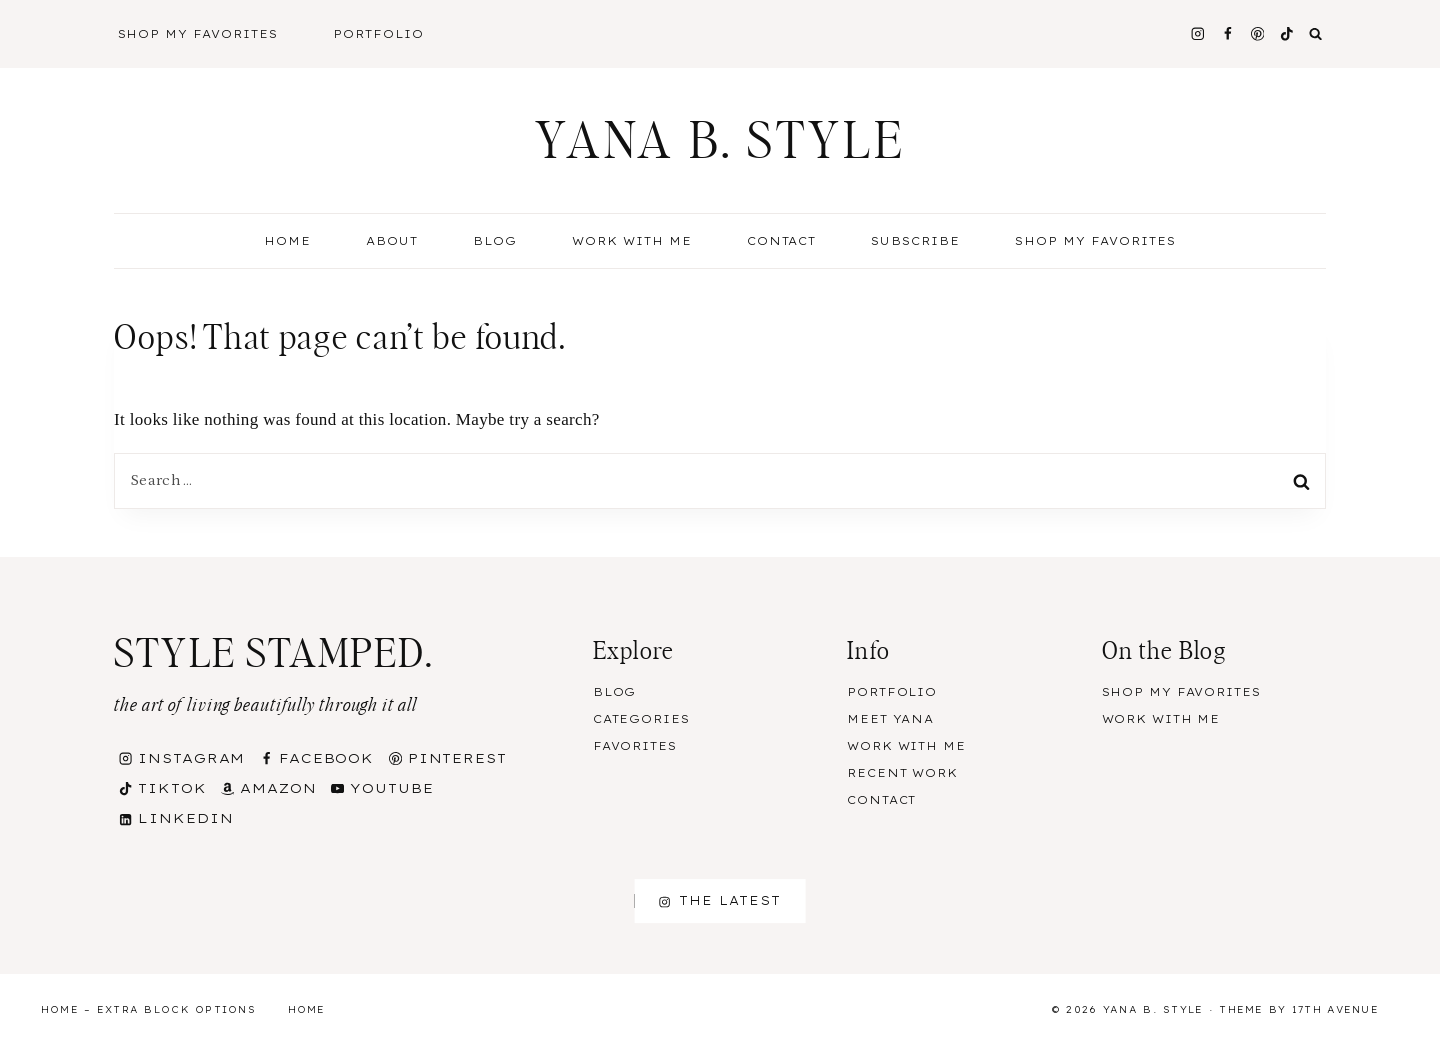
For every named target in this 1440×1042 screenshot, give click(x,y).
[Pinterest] (1257, 33)
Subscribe (915, 241)
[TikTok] (1287, 33)
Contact (782, 241)
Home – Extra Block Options (148, 1009)
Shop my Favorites (1095, 241)
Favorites (635, 746)
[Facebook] (1227, 33)
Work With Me (632, 241)
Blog (615, 692)
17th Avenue (1335, 1009)
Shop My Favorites (198, 34)
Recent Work (902, 773)
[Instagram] (1197, 33)
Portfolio (378, 34)
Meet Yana (890, 719)
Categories (641, 719)
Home (287, 241)
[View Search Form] (1316, 34)
